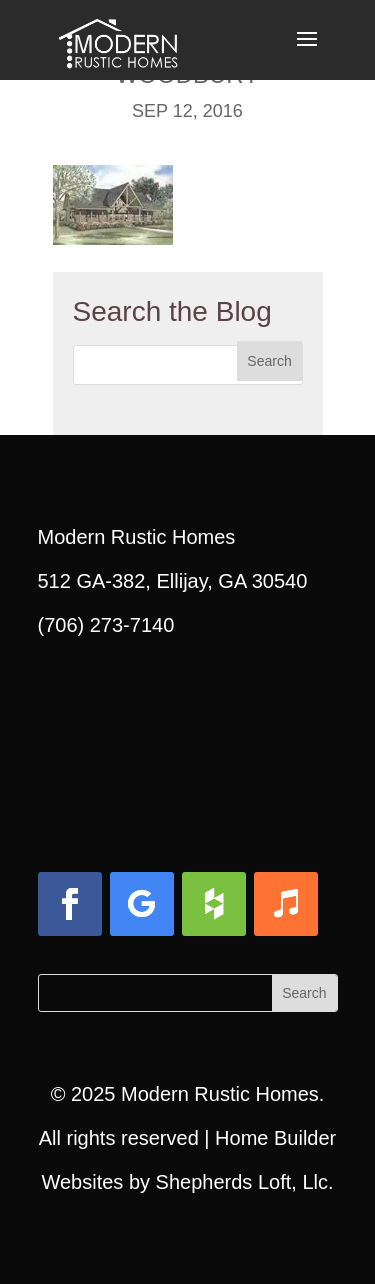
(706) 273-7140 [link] (106, 625)
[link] (118, 38)
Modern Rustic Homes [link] (220, 1094)
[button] (307, 52)
